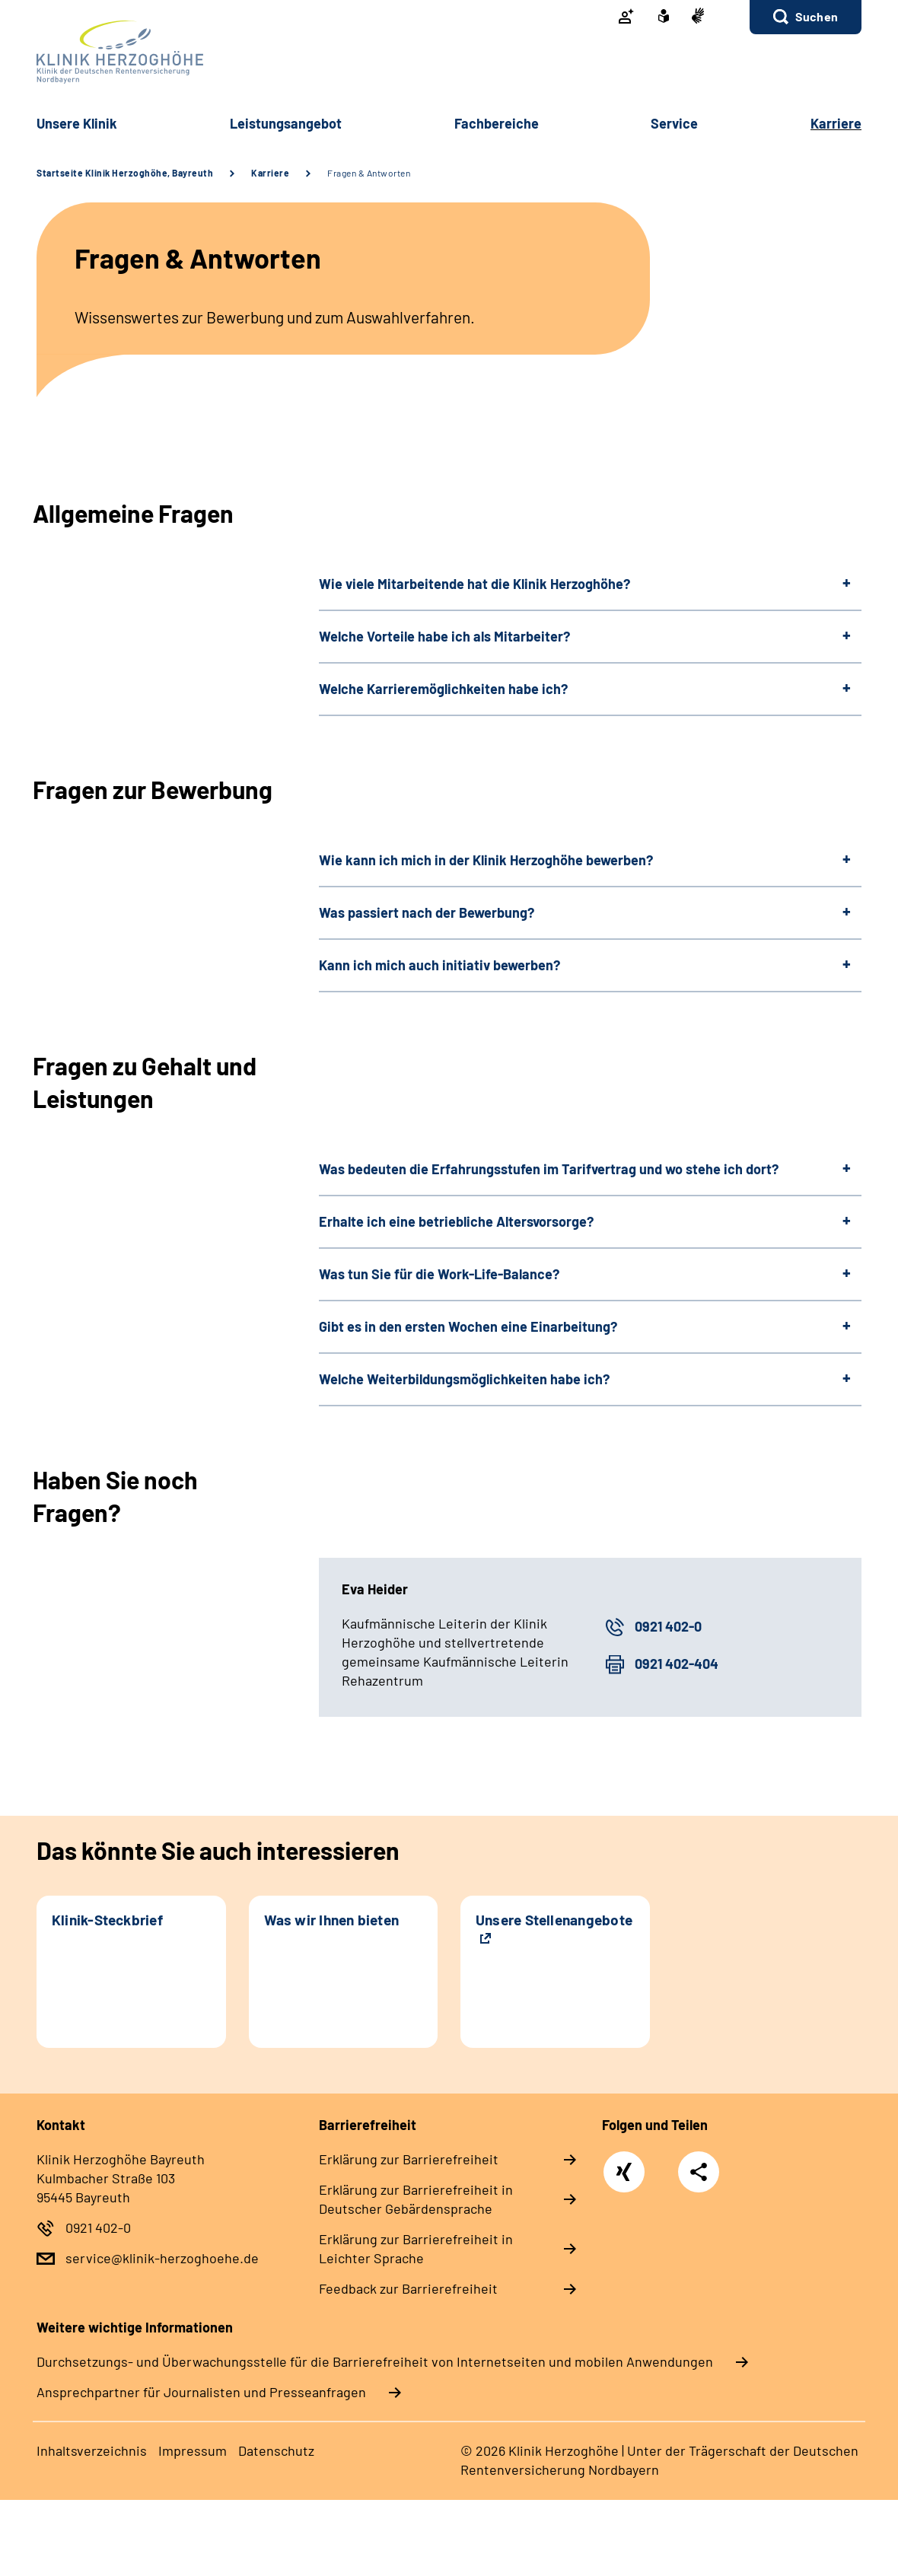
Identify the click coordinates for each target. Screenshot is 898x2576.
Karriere (270, 172)
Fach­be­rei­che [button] (496, 123)
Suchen (816, 16)
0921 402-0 (668, 1626)
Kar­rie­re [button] (835, 123)
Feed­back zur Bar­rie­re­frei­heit (408, 2288)
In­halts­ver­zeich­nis (92, 2450)
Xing (624, 2163)
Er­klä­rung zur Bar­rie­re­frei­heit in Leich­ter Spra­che (416, 2248)
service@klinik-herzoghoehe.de (162, 2258)
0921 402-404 (676, 1663)
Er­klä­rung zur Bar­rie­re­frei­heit (408, 2159)
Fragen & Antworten (368, 172)
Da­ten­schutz (276, 2450)
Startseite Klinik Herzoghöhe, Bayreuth (125, 172)
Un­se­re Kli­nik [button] (77, 123)
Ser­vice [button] (674, 123)
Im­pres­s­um (192, 2450)
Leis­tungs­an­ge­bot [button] (286, 123)
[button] (805, 17)
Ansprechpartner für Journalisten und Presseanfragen (201, 2391)
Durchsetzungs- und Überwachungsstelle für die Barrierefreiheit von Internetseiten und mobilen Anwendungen (375, 2361)
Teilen (698, 2172)
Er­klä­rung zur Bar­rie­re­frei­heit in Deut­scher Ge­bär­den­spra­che (416, 2199)
